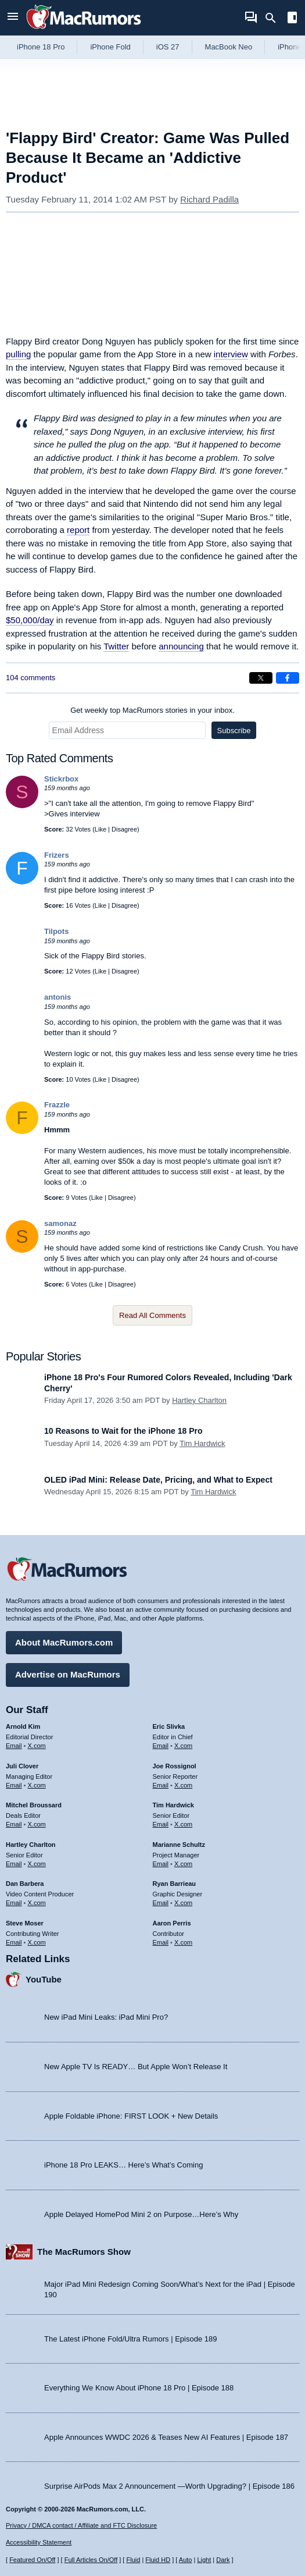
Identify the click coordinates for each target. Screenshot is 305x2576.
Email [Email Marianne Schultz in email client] (161, 1863)
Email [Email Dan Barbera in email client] (14, 1902)
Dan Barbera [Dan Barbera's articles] (25, 1883)
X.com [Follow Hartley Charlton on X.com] (37, 1863)
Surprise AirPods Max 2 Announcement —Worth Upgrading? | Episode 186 (169, 2486)
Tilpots (56, 931)
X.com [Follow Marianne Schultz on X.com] (183, 1863)
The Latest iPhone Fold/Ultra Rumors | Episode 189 (130, 2339)
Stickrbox (61, 778)
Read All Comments (152, 1315)
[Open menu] (13, 17)
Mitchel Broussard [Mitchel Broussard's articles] (34, 1805)
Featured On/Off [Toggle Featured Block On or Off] (32, 2559)
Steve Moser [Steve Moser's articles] (25, 1923)
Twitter (116, 646)
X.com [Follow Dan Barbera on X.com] (37, 1902)
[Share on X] (260, 678)
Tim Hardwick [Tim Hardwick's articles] (173, 1805)
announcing (181, 646)
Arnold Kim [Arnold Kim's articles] (23, 1726)
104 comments (30, 677)
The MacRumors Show (84, 2252)
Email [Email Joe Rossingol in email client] (161, 1785)
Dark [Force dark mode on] (222, 2559)
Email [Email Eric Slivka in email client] (161, 1745)
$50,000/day (30, 620)
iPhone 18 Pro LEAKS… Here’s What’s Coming (123, 2165)
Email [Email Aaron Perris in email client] (161, 1942)
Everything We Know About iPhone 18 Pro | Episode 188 (139, 2387)
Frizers (56, 855)
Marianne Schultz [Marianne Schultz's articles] (179, 1844)
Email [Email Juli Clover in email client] (14, 1785)
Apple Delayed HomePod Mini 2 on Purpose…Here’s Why (141, 2214)
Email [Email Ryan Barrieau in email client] (161, 1902)
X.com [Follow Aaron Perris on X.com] (183, 1942)
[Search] (274, 18)
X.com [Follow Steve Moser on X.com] (37, 1942)
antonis (57, 997)
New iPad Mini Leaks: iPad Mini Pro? (106, 2017)
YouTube (44, 1979)
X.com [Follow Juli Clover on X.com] (37, 1785)
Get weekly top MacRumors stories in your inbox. (152, 710)
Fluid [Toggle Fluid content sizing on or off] (133, 2559)
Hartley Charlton (199, 1400)
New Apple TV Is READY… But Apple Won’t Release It (135, 2066)
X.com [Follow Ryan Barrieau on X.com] (183, 1902)
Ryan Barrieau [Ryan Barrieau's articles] (174, 1883)
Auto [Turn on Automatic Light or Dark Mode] (185, 2559)
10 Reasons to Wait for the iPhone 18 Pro (123, 1431)
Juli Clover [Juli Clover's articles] (22, 1766)
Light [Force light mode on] (204, 2559)
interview (231, 354)
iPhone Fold (110, 46)
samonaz (60, 1223)
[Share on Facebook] (287, 678)
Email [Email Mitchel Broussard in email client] (14, 1824)
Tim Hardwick (202, 1443)
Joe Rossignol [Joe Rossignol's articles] (174, 1766)
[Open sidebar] (292, 18)
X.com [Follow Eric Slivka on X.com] (183, 1745)
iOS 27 (168, 46)
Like (100, 829)
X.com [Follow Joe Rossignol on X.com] (183, 1785)
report (78, 530)
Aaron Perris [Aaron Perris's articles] (172, 1923)
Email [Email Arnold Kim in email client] (14, 1745)
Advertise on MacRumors (67, 1674)
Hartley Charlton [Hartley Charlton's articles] (31, 1844)
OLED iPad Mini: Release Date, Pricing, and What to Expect (158, 1479)
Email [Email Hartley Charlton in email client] (14, 1863)
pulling (18, 354)
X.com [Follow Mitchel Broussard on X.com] (37, 1824)
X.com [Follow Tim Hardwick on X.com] (183, 1824)
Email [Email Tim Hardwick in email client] (161, 1824)
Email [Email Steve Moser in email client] (14, 1942)
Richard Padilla (209, 199)
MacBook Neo (229, 46)
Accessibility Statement (38, 2542)
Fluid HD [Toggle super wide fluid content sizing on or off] (157, 2559)
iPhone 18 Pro (40, 46)
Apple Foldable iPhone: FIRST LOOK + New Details (131, 2116)
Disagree (124, 829)
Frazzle (57, 1104)
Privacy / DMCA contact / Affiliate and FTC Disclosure (81, 2525)
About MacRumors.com (64, 1642)
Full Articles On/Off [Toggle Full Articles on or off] (91, 2559)
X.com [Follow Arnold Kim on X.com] (37, 1745)
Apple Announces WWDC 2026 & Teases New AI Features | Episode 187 (166, 2437)
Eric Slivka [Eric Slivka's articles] (169, 1726)
